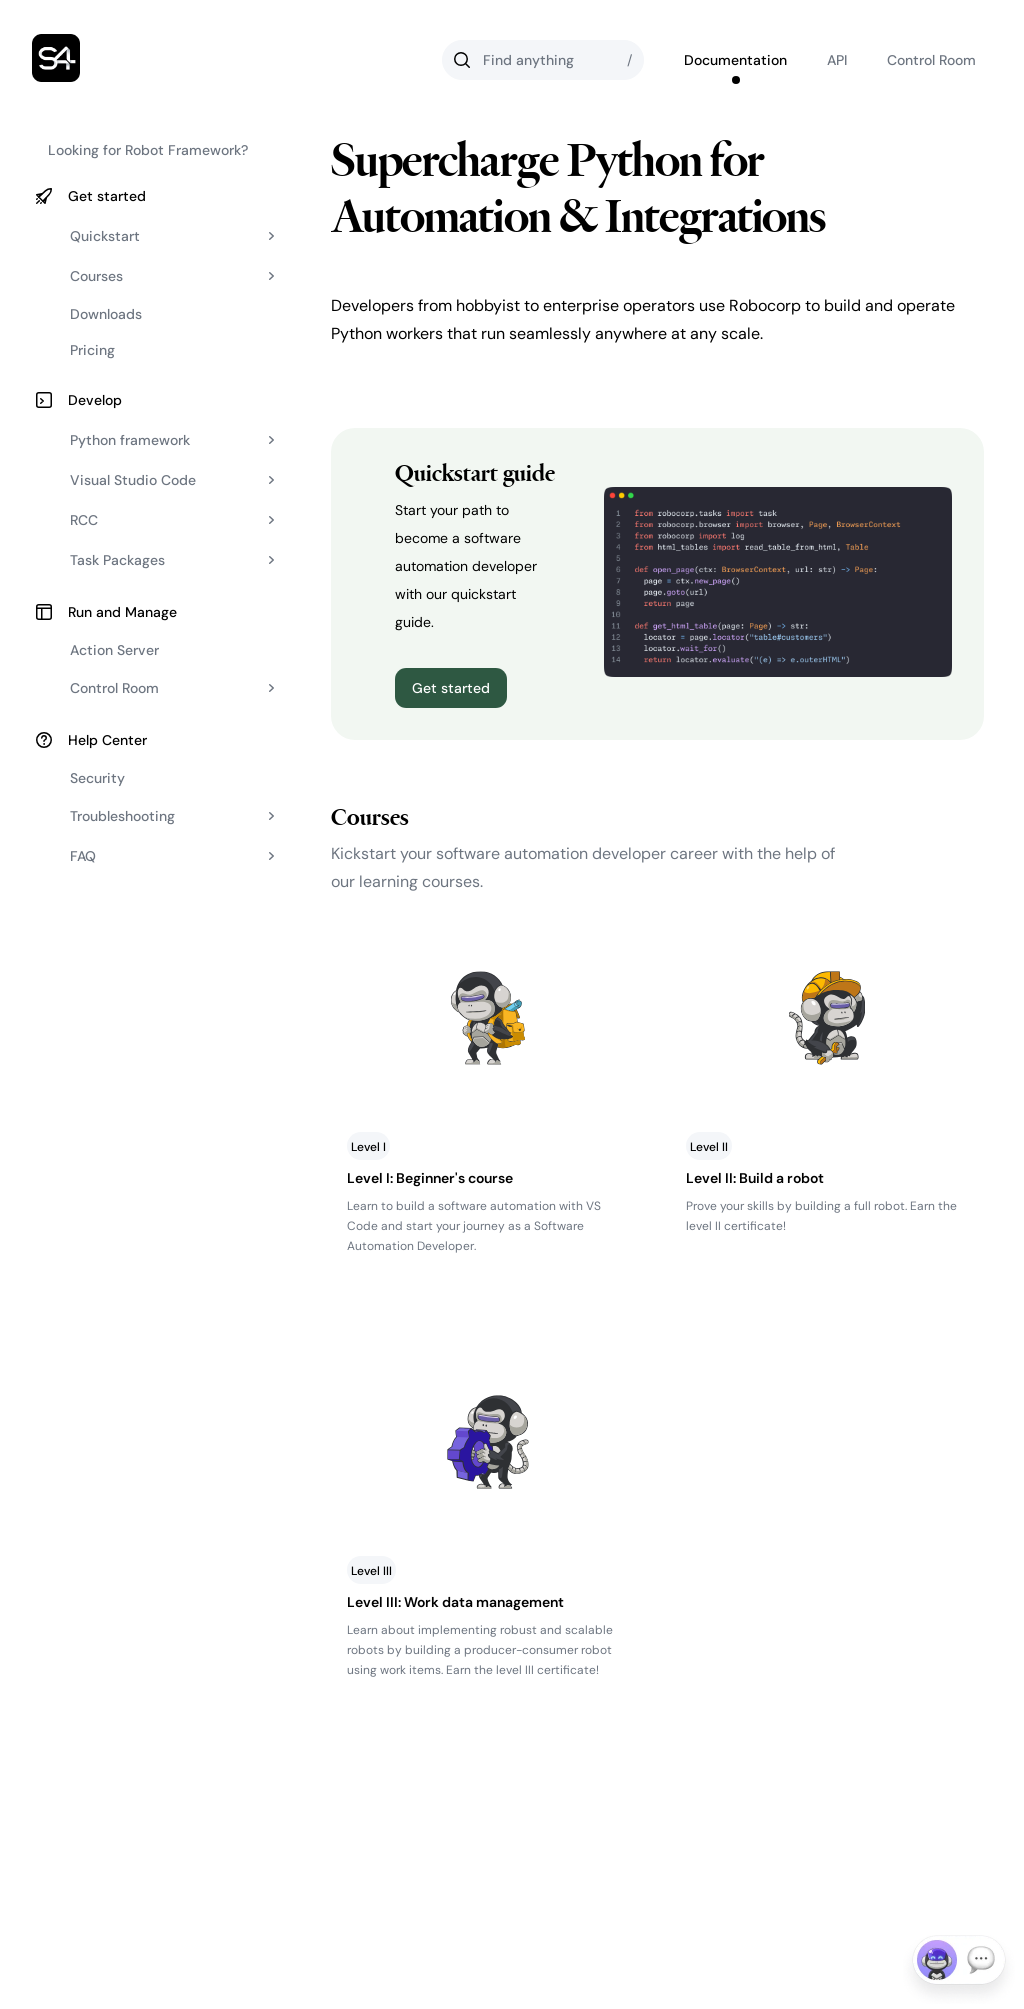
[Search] (543, 60)
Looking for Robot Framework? (148, 150)
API (837, 60)
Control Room (931, 60)
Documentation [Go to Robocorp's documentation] (735, 60)
